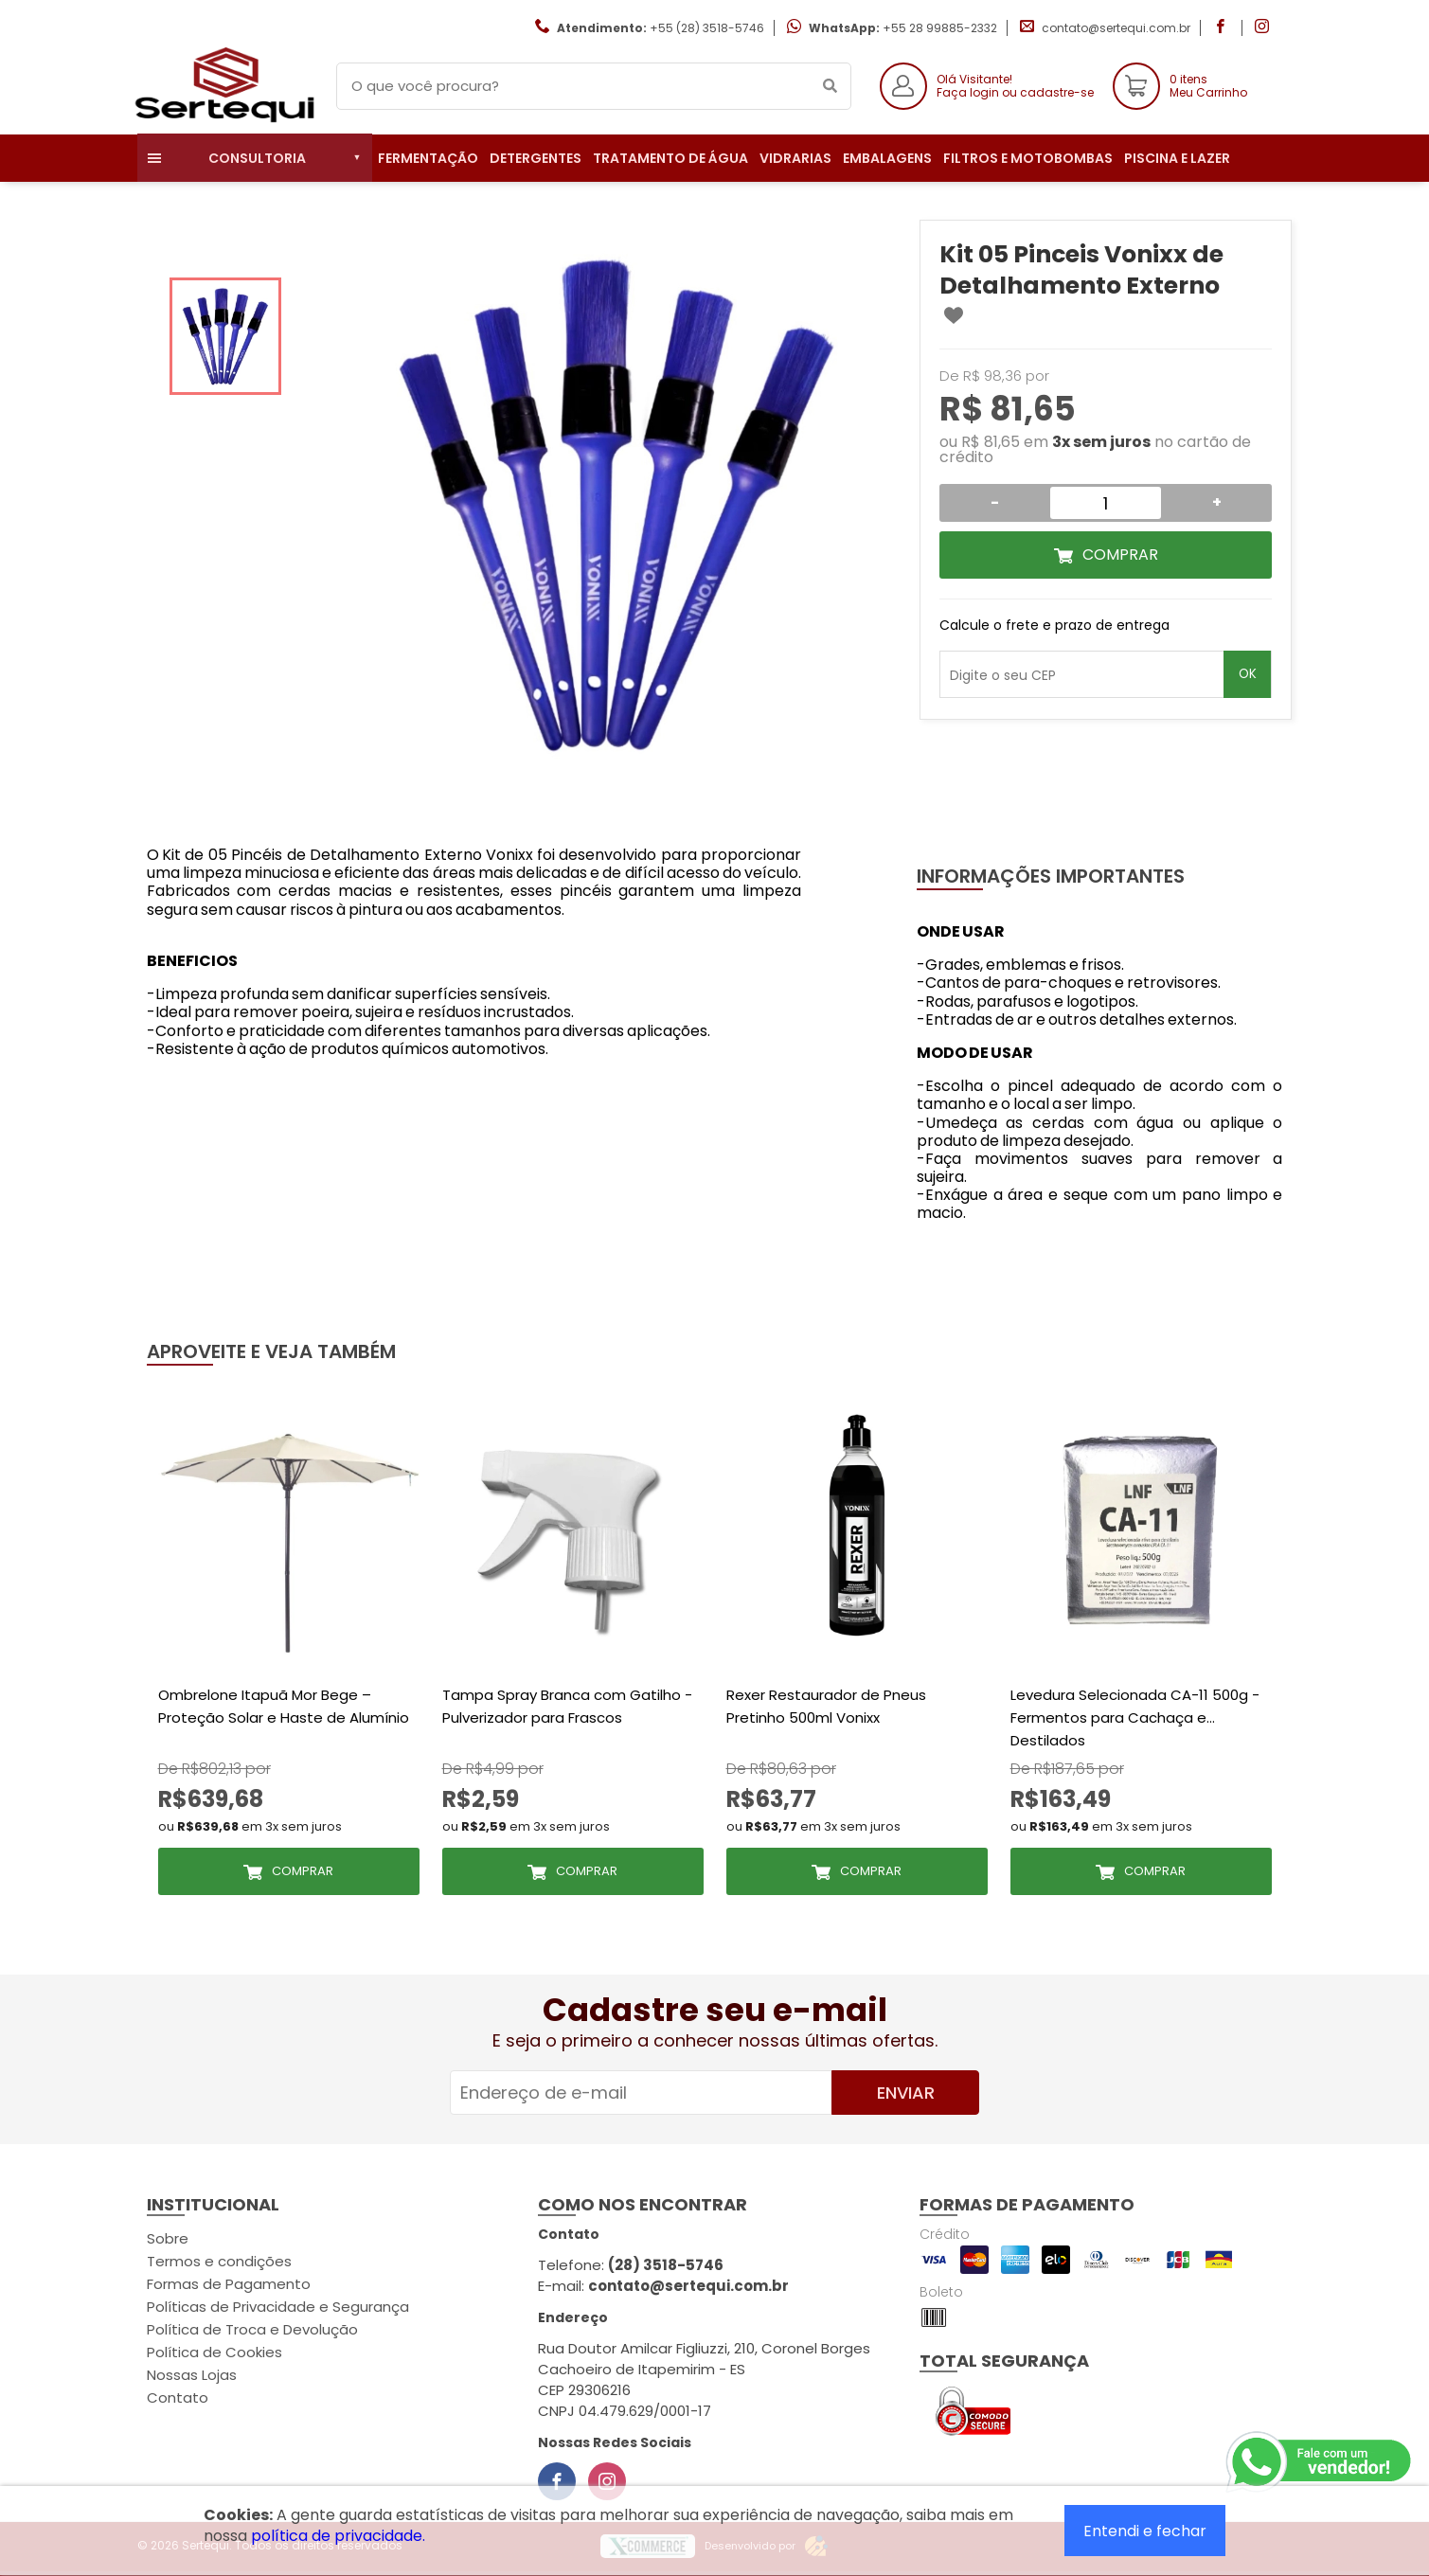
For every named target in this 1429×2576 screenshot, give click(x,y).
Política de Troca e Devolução (252, 2329)
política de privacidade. (338, 2536)
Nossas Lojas (192, 2375)
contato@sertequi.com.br (1116, 28)
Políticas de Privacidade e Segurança (278, 2307)
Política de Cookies (214, 2352)
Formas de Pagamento (229, 2284)
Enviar (906, 2092)
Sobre (167, 2238)
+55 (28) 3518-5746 (707, 28)
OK (1248, 674)
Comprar (1120, 554)
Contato (177, 2397)
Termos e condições (219, 2261)
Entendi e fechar (1144, 2531)
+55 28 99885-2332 (940, 28)
